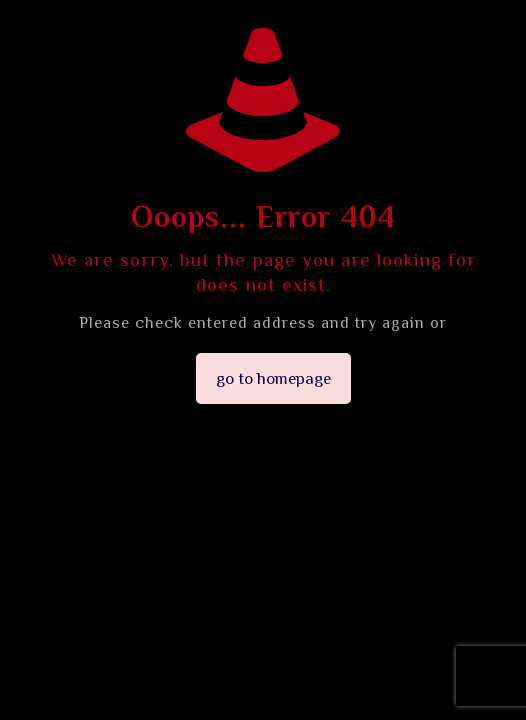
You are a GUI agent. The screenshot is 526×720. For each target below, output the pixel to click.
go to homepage (273, 378)
